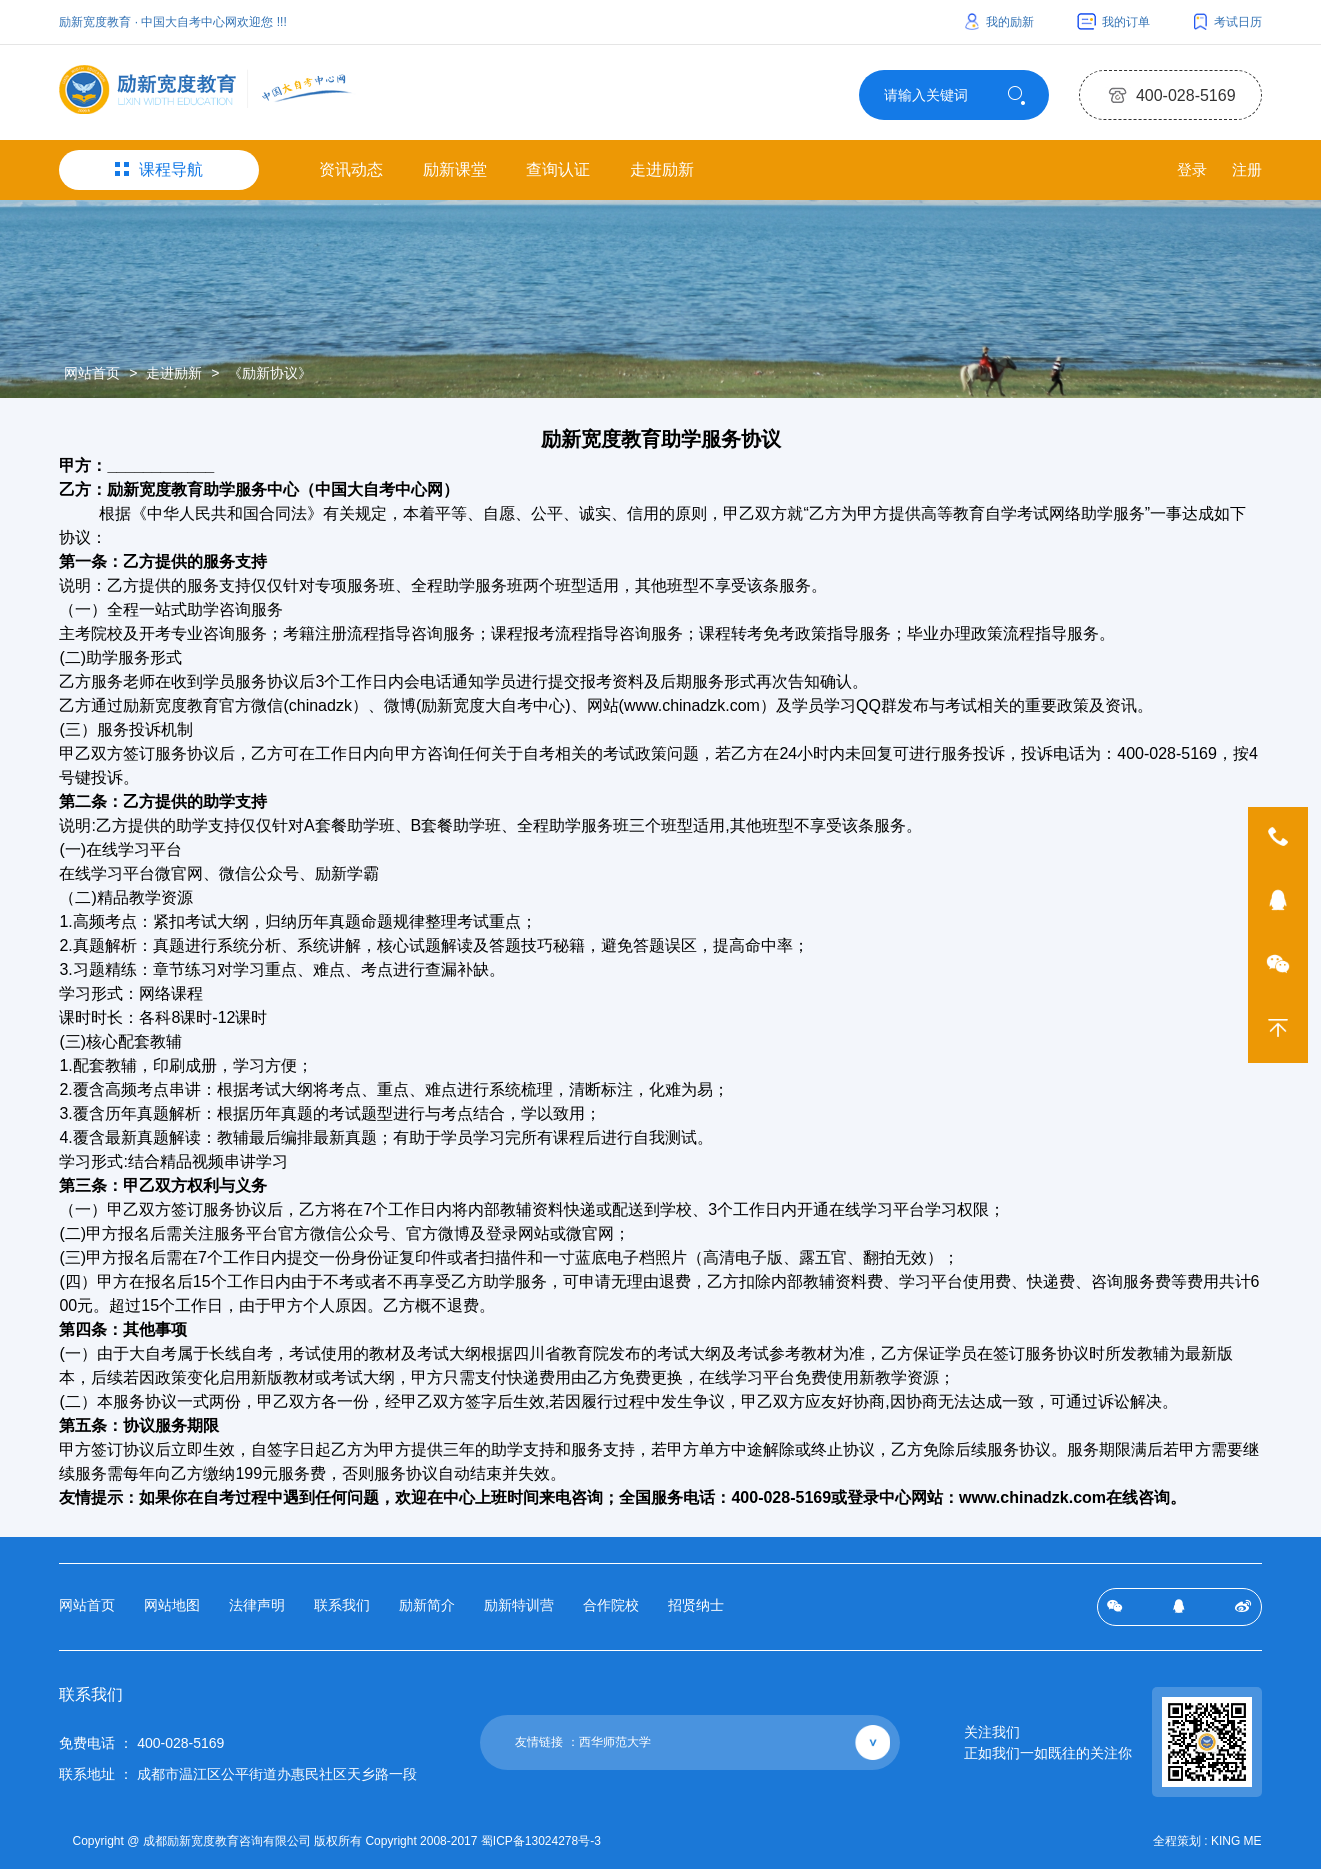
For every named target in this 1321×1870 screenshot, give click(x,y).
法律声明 (257, 1610)
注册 (1246, 174)
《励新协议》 (270, 378)
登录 (1184, 174)
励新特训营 (519, 1610)
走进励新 (662, 174)
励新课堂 (455, 174)
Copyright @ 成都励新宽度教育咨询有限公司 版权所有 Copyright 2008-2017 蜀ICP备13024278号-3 (343, 1844)
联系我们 (342, 1610)
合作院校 (611, 1610)
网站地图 (172, 1610)
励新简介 (427, 1610)
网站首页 (92, 378)
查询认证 (558, 174)
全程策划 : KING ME (1207, 1844)
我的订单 (1113, 22)
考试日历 (1228, 22)
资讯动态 (351, 174)
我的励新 (999, 22)
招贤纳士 (696, 1610)
